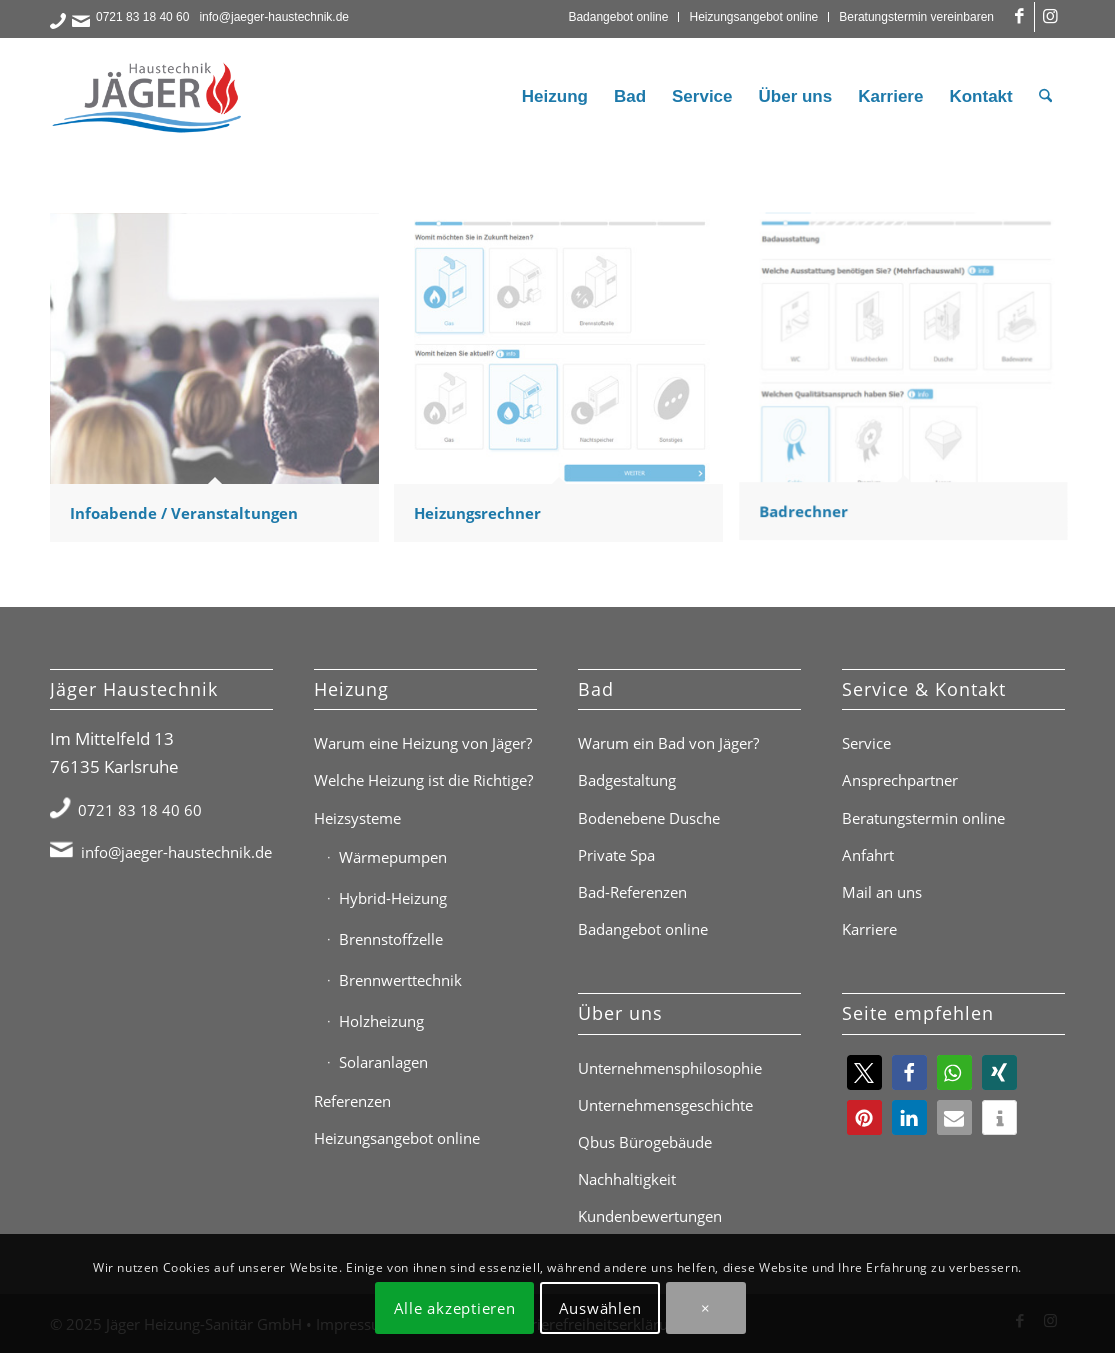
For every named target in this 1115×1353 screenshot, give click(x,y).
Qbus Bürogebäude (645, 1142)
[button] (864, 1072)
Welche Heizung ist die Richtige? (423, 780)
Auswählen (600, 1308)
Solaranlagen (383, 1062)
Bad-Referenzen (632, 892)
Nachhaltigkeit (627, 1179)
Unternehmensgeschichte (665, 1105)
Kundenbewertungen (650, 1216)
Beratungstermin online (923, 818)
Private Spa (616, 855)
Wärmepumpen (393, 857)
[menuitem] (618, 17)
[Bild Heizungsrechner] (566, 385)
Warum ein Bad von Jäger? (668, 743)
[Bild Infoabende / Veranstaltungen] (222, 385)
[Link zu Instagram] (1050, 17)
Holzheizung (381, 1021)
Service (866, 743)
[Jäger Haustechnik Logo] (150, 97)
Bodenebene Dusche (649, 818)
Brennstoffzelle (391, 939)
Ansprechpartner (900, 780)
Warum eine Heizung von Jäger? (423, 743)
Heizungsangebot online (753, 17)
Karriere (869, 929)
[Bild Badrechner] (911, 385)
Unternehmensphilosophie (670, 1068)
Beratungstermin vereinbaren (916, 17)
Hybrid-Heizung (393, 898)
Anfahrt (868, 855)
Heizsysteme (357, 818)
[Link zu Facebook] (1019, 17)
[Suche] (1045, 97)
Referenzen (352, 1101)
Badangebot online (618, 17)
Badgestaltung (627, 780)
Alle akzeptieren (455, 1308)
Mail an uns (882, 892)
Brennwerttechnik (400, 980)
